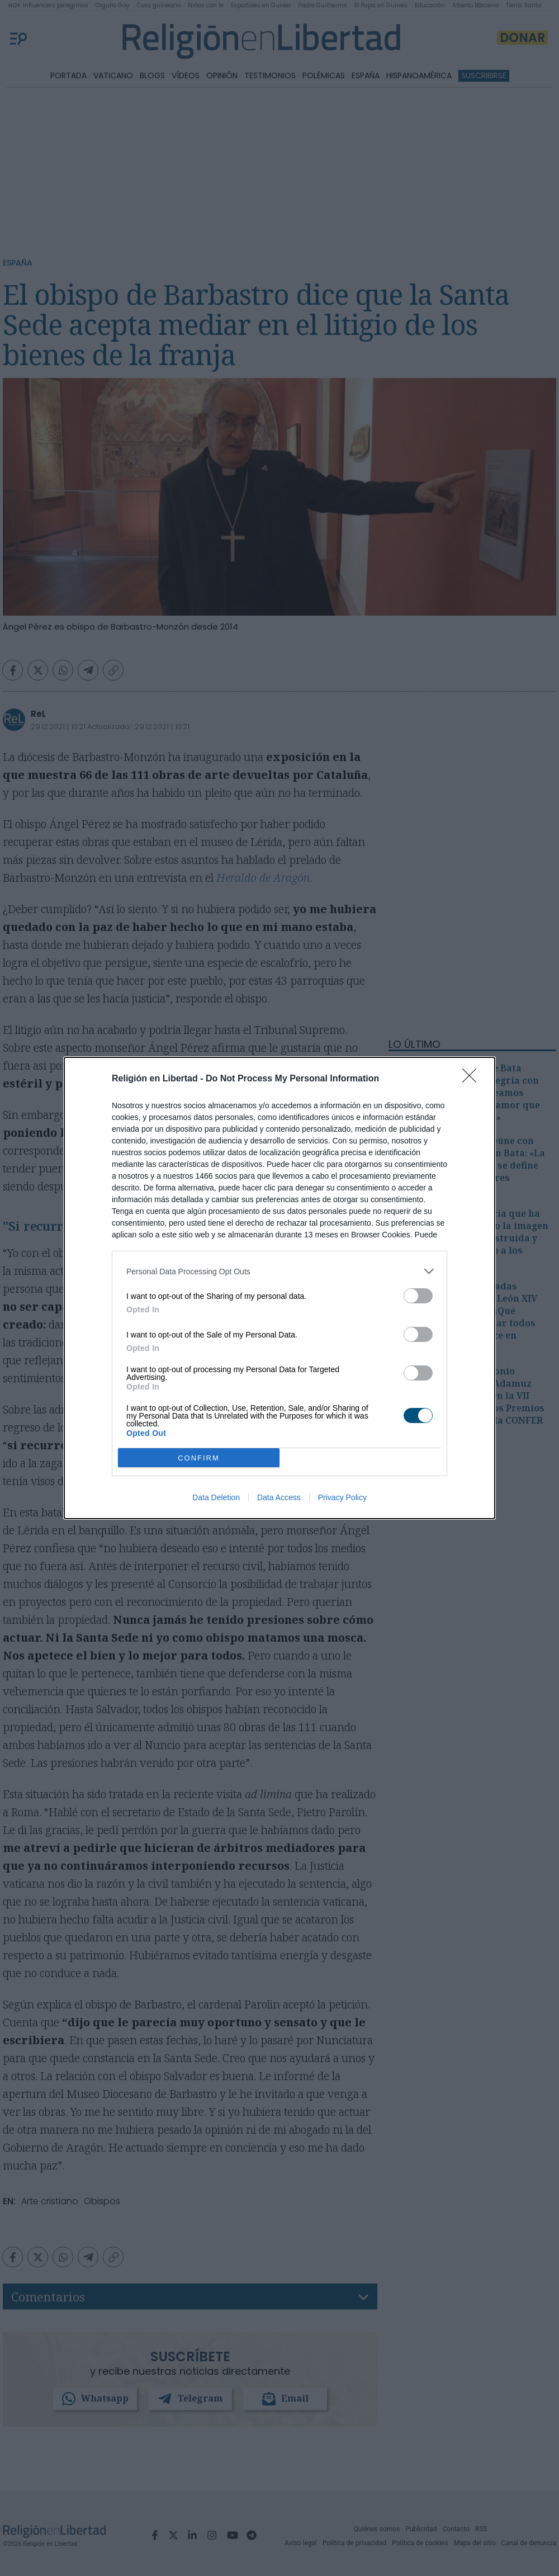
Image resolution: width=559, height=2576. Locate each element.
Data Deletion (216, 1497)
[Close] (473, 1079)
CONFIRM (199, 1458)
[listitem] (279, 1271)
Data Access (279, 1497)
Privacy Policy (342, 1497)
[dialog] (279, 1288)
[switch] (418, 1295)
